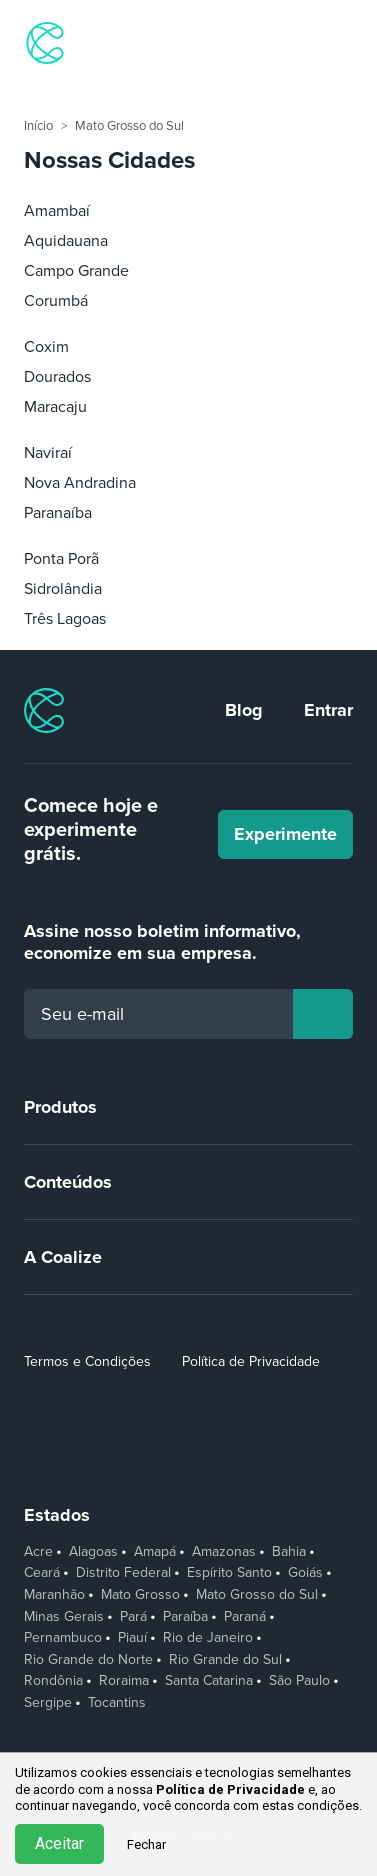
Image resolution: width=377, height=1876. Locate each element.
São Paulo (299, 1681)
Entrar (328, 710)
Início (38, 126)
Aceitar (59, 1843)
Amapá (155, 1552)
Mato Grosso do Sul (129, 126)
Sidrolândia (63, 589)
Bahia (289, 1552)
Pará (133, 1617)
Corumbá (56, 301)
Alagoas (93, 1552)
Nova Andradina (80, 483)
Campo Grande (76, 271)
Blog (244, 710)
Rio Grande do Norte (88, 1660)
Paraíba (185, 1617)
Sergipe (48, 1703)
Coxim (46, 347)
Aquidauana (66, 241)
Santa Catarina (209, 1681)
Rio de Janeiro (208, 1638)
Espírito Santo (229, 1573)
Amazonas (224, 1552)
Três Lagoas (65, 619)
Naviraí (48, 453)
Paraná (245, 1617)
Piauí (132, 1638)
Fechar (146, 1844)
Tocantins (117, 1703)
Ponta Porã (61, 559)
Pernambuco (63, 1638)
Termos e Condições (87, 1361)
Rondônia (53, 1681)
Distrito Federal (123, 1573)
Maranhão (54, 1595)
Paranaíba (58, 513)
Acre (38, 1552)
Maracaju (55, 407)
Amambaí (57, 211)
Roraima (124, 1681)
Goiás (305, 1573)
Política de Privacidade (251, 1361)
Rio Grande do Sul (225, 1660)
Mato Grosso (140, 1595)
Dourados (57, 377)
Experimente (285, 834)
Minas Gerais (64, 1617)
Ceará (42, 1573)
